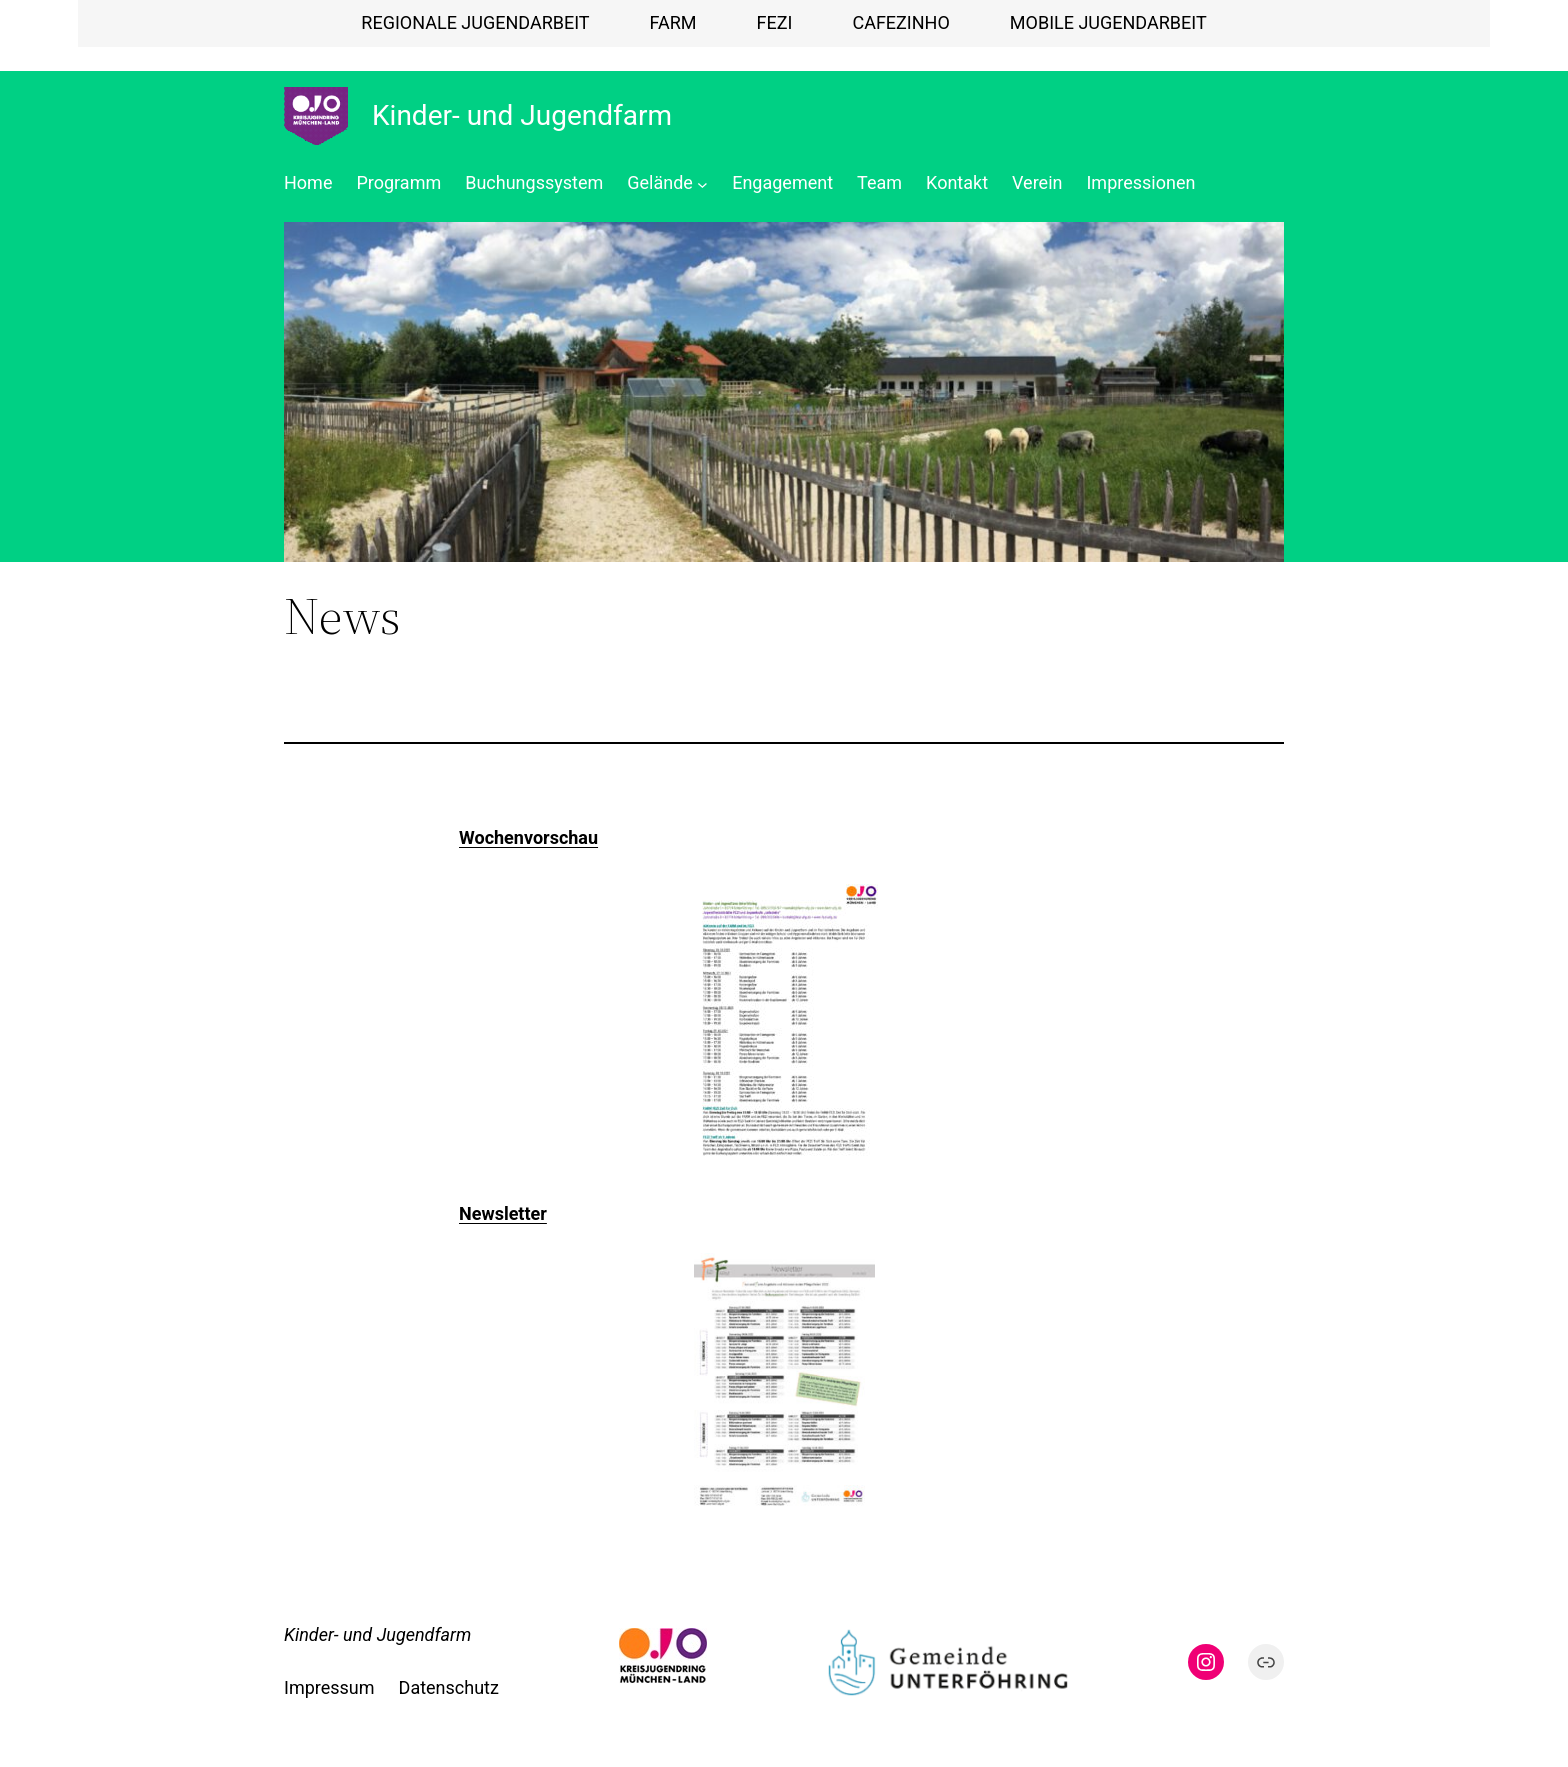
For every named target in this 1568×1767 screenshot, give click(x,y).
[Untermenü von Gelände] (702, 183)
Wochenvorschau (528, 837)
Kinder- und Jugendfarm (522, 115)
